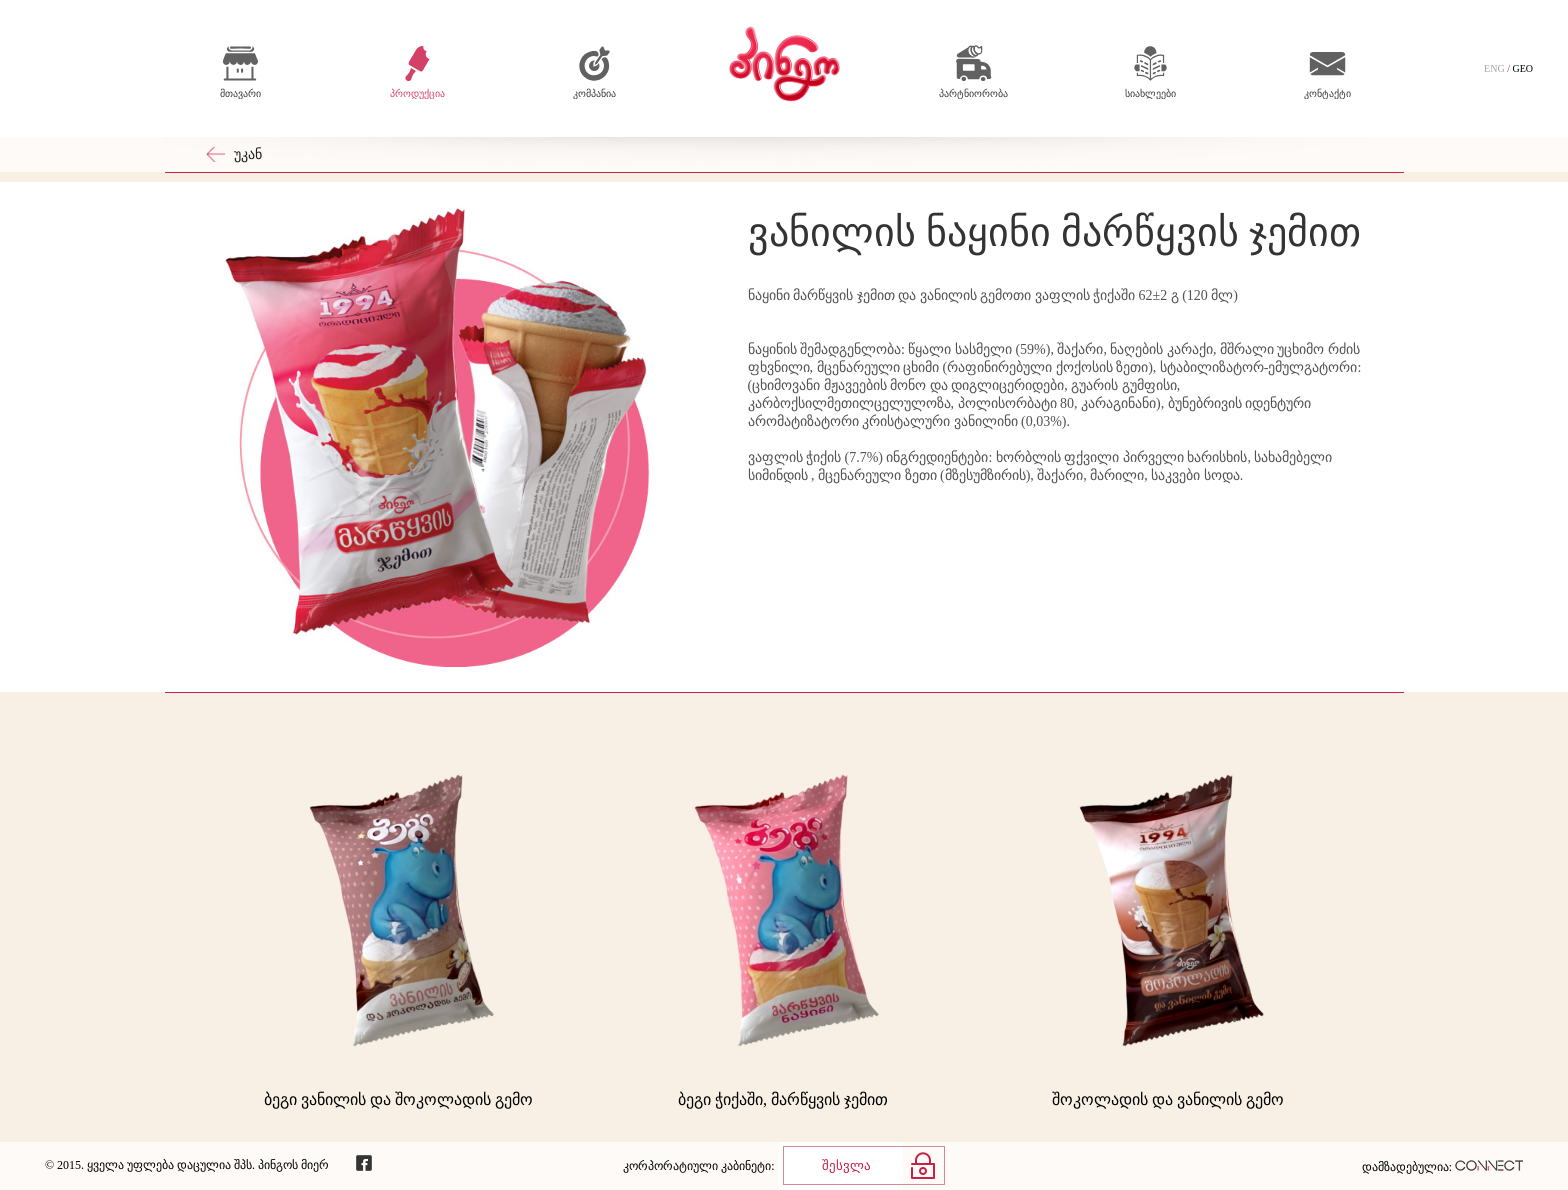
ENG (1494, 68)
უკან (248, 154)
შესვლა (846, 1165)
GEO (1522, 68)
